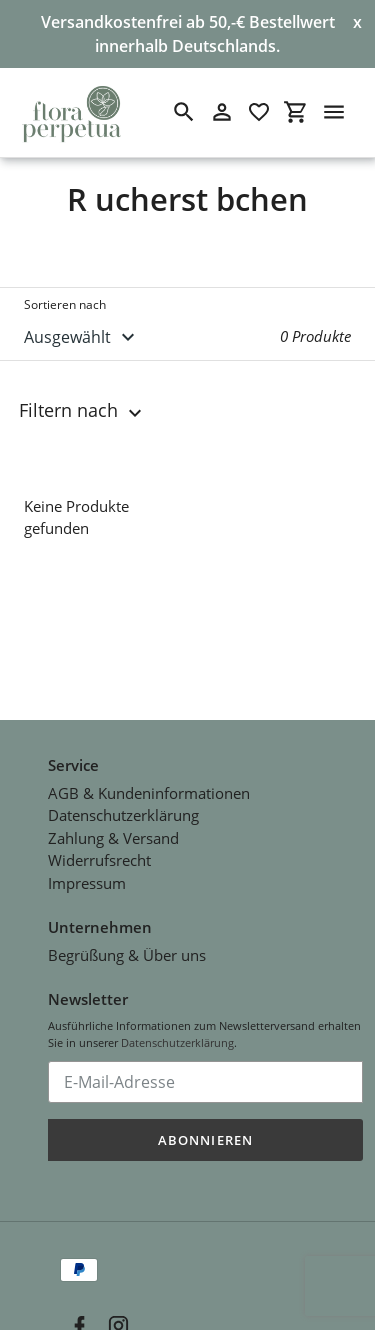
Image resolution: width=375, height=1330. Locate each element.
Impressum (87, 868)
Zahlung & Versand (113, 823)
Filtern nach (83, 411)
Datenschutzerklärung (123, 800)
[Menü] (334, 112)
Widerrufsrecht (99, 845)
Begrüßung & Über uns (127, 940)
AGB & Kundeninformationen (149, 778)
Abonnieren (205, 1125)
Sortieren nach (65, 304)
